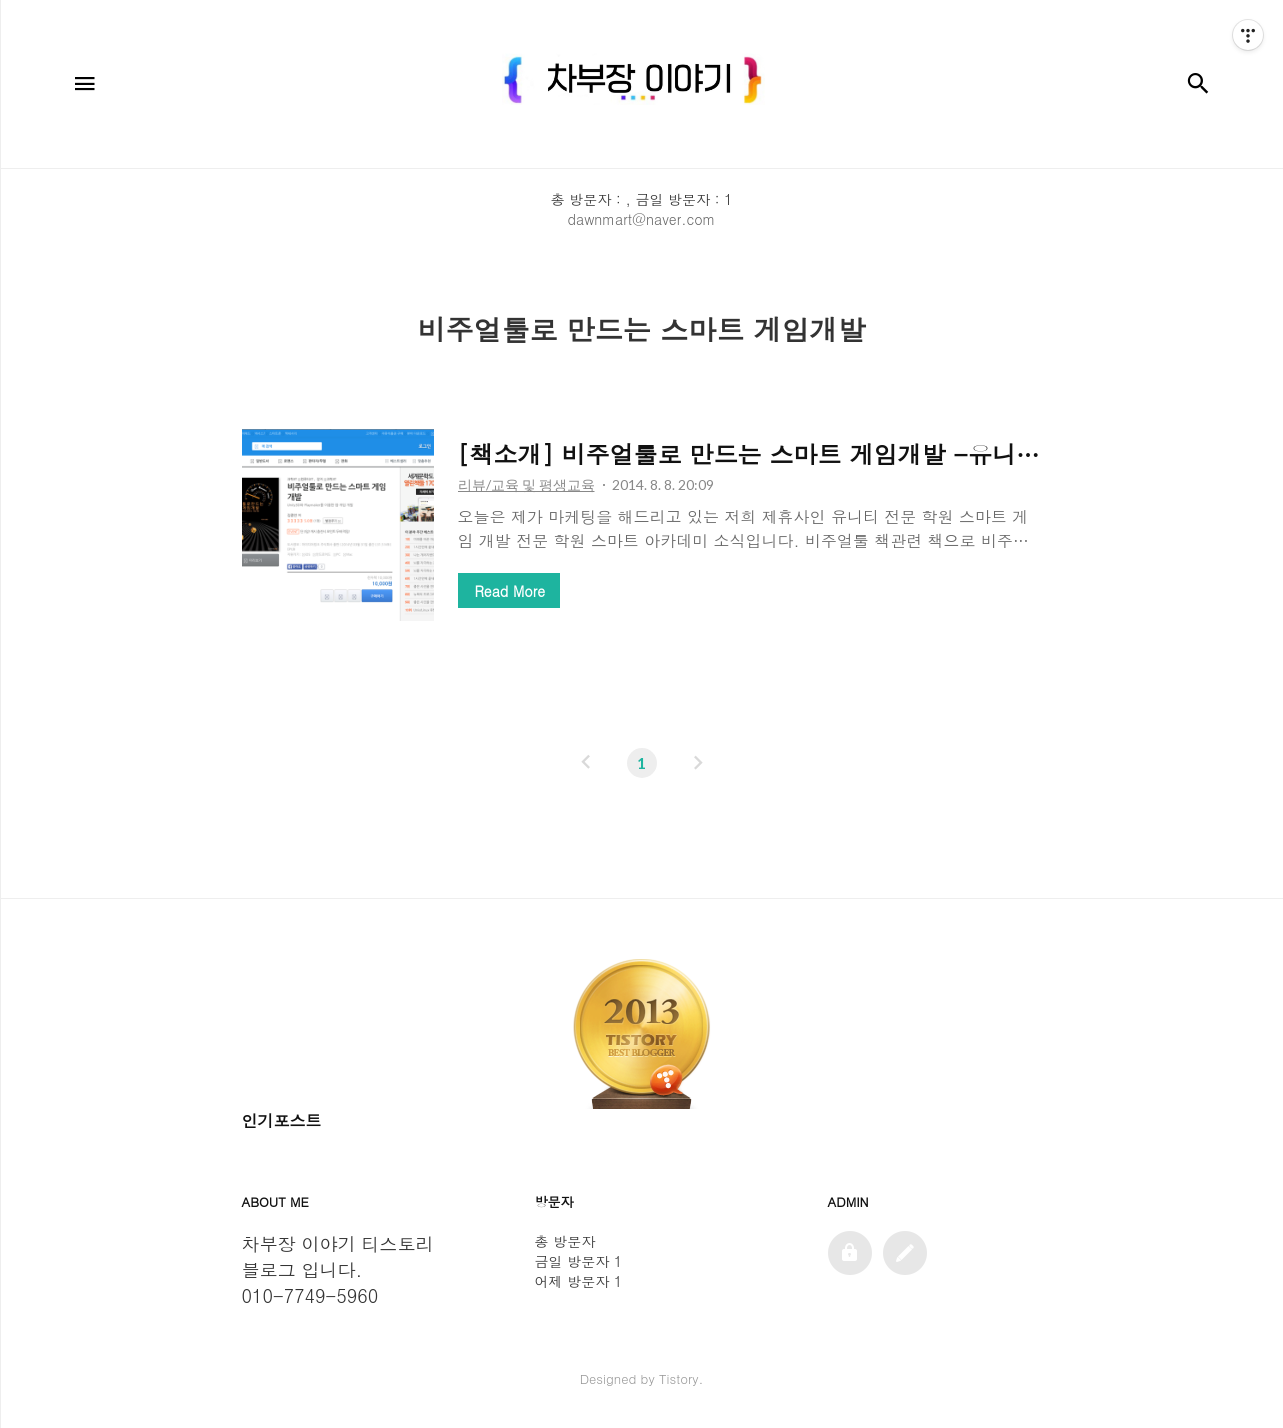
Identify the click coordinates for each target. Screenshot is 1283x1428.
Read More (510, 591)
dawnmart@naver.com (642, 219)
